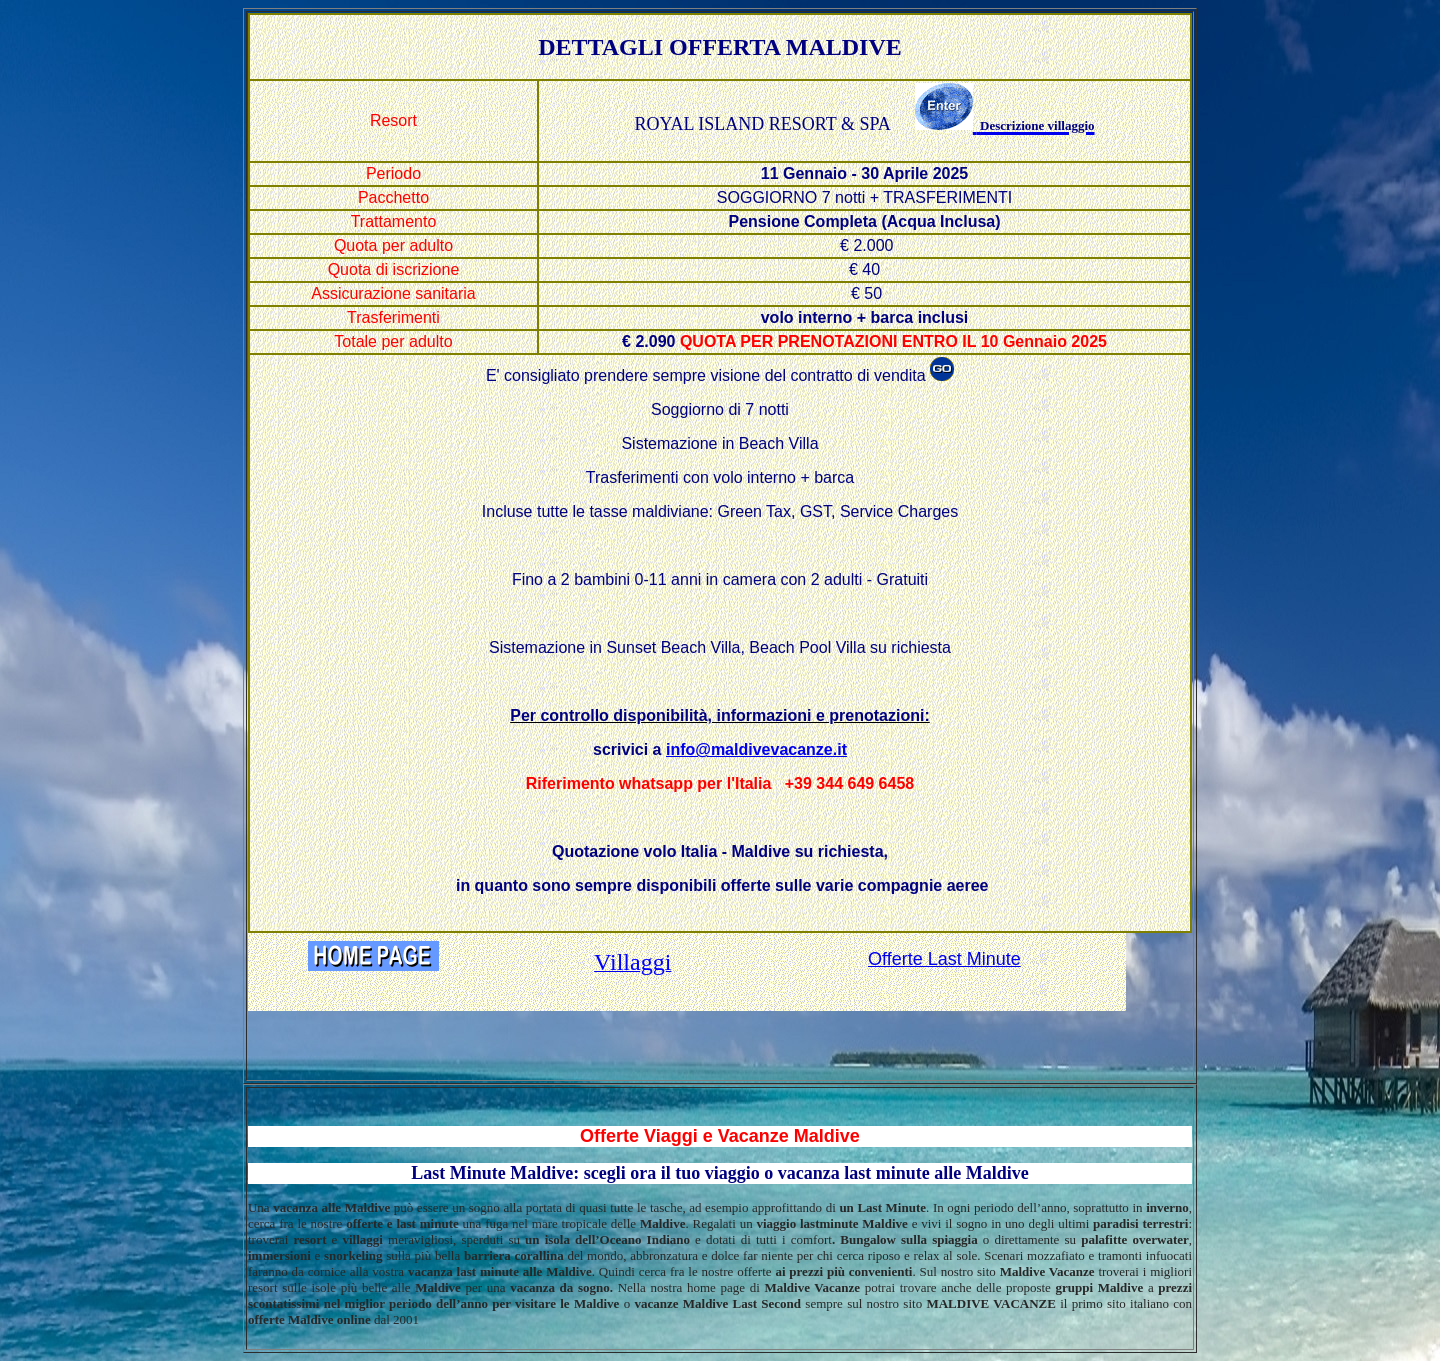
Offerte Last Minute (944, 959)
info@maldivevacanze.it (756, 749)
